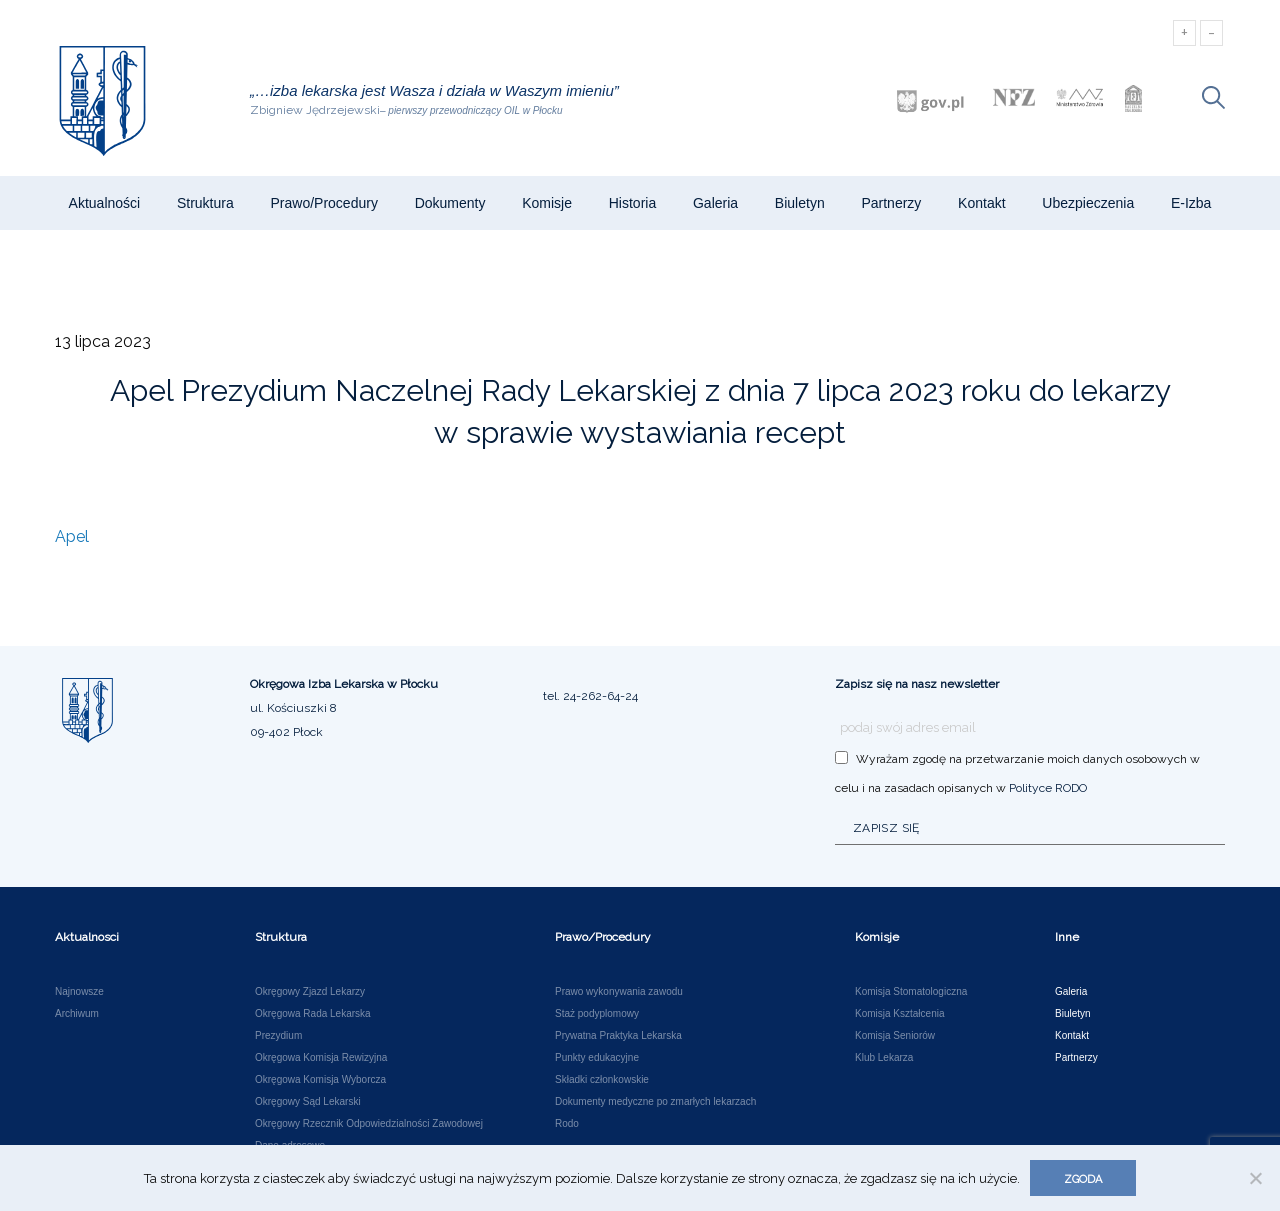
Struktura (205, 203)
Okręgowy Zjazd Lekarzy (310, 992)
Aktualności (105, 203)
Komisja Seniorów (895, 1036)
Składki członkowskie (602, 1080)
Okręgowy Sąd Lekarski (308, 1102)
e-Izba (1191, 203)
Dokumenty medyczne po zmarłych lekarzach (655, 1102)
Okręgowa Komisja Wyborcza (320, 1080)
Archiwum (77, 1014)
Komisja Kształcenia (899, 1014)
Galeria (715, 203)
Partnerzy (891, 203)
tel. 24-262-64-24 (590, 696)
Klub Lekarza (884, 1058)
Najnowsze (79, 992)
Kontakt (981, 203)
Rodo (567, 1124)
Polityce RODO (1048, 788)
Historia (632, 203)
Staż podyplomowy (597, 1014)
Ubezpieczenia (1088, 203)
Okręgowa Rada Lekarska (313, 1014)
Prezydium (278, 1036)
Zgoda (1083, 1179)
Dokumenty (450, 203)
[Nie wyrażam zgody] (1255, 1178)
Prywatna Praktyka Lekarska (618, 1036)
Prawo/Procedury (324, 203)
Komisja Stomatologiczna (911, 992)
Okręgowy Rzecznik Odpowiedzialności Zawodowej (369, 1124)
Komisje (547, 203)
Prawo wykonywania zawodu (619, 992)
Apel (72, 536)
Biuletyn (800, 203)
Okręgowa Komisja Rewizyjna (321, 1058)
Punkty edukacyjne (597, 1058)
